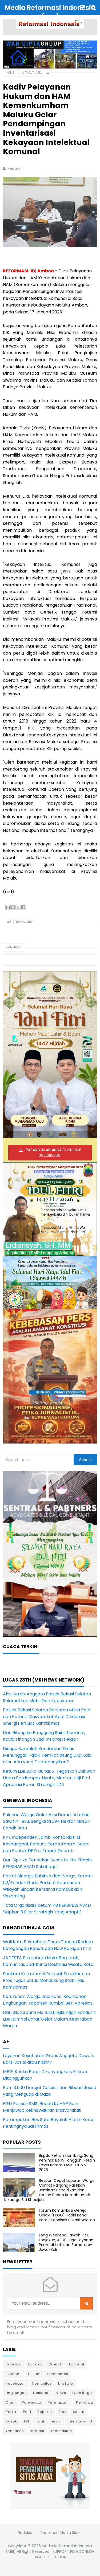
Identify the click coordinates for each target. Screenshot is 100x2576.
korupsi (37, 2430)
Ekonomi (14, 2373)
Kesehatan (16, 2383)
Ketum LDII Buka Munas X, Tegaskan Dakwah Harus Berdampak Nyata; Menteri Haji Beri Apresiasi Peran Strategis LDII (49, 1778)
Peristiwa (84, 2402)
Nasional (41, 2392)
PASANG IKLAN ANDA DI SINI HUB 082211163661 (53, 1152)
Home (10, 73)
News (61, 2392)
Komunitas (42, 2383)
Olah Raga (82, 2392)
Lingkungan (16, 2392)
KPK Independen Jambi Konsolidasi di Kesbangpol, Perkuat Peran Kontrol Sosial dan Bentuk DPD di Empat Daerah (46, 1844)
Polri (27, 2411)
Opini (10, 2402)
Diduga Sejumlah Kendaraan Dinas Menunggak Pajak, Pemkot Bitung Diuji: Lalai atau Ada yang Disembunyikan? (47, 1755)
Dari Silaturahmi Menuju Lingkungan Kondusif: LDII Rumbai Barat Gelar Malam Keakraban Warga (49, 2019)
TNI (26, 2421)
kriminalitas (61, 2430)
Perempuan (59, 2402)
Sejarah (44, 2411)
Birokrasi (14, 2364)
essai (56, 2421)
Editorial (76, 2364)
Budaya (35, 2364)
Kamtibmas (57, 2373)
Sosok (11, 2421)
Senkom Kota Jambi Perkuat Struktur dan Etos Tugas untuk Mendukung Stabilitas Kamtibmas (46, 1980)
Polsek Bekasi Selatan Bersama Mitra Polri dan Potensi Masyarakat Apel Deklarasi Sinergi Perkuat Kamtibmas (46, 1716)
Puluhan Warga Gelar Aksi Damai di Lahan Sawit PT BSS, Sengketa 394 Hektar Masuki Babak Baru (46, 1821)
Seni (62, 2411)
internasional (80, 2421)
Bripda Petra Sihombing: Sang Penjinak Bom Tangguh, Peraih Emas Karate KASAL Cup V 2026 (67, 2163)
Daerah (56, 2364)
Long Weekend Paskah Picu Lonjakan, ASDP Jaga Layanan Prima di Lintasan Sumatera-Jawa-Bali (66, 2242)
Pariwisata (31, 2402)
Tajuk (40, 2421)
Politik (11, 2411)
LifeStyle (65, 2383)
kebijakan (15, 2430)
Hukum (34, 2373)
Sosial (78, 2411)
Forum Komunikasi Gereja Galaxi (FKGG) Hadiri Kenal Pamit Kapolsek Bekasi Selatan (67, 2215)
